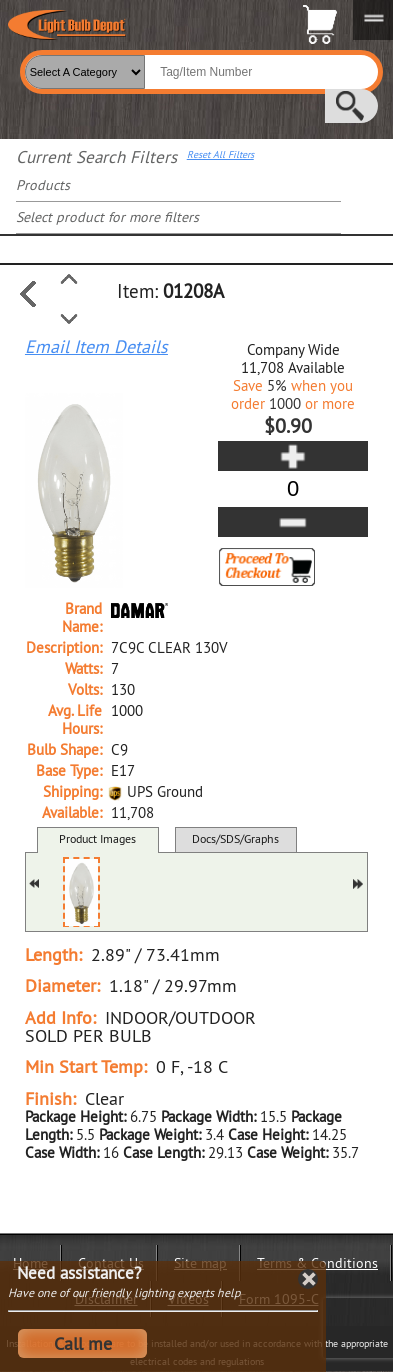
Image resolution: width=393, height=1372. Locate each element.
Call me (83, 1343)
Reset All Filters (220, 155)
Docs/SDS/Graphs (235, 838)
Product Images (97, 838)
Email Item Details (96, 347)
